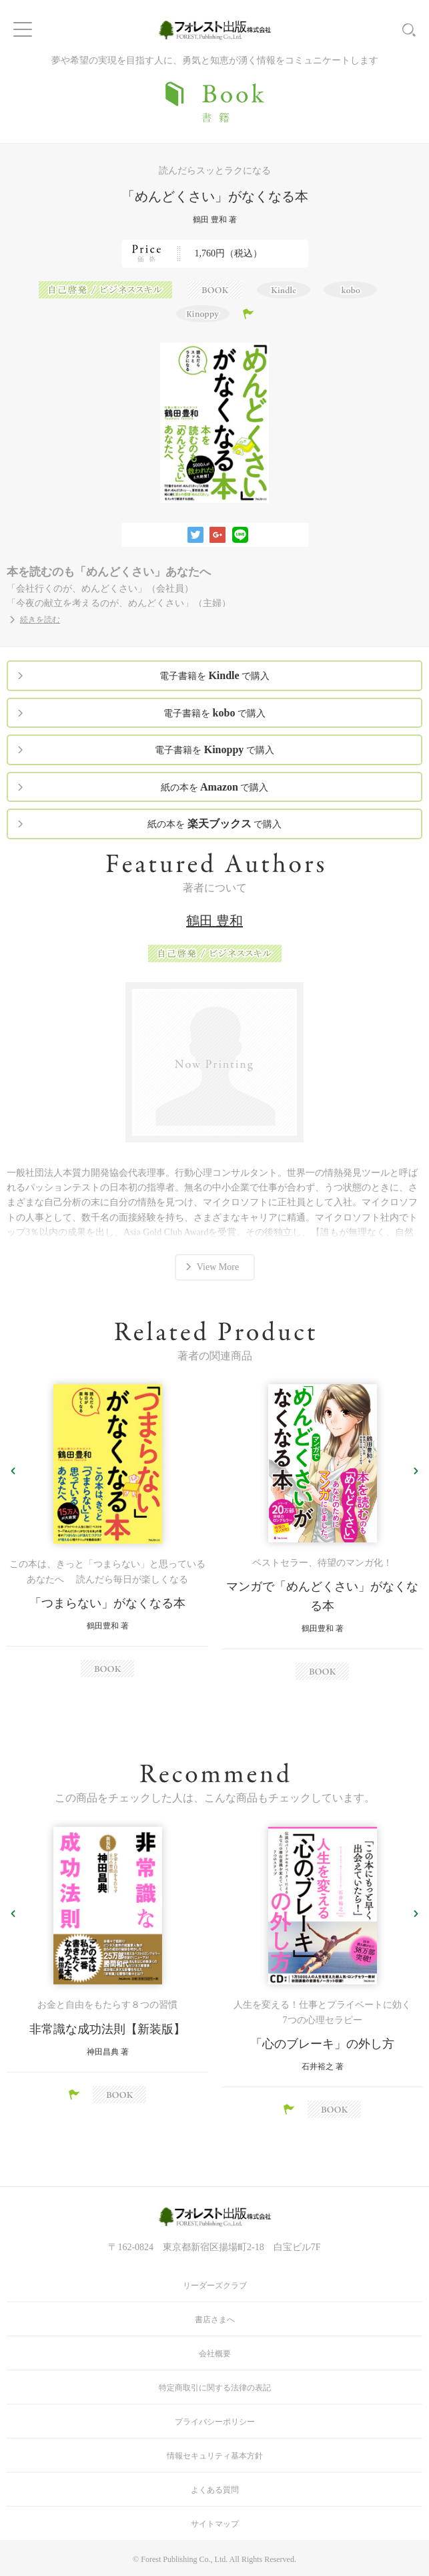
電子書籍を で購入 (214, 675)
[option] (107, 1530)
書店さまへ (215, 2319)
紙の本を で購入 (215, 787)
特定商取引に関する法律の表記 (215, 2387)
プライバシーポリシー (215, 2421)
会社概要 (215, 2353)
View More (218, 1267)
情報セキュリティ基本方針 (215, 2455)
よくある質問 (215, 2490)
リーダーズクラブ (215, 2285)
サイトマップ (215, 2524)
